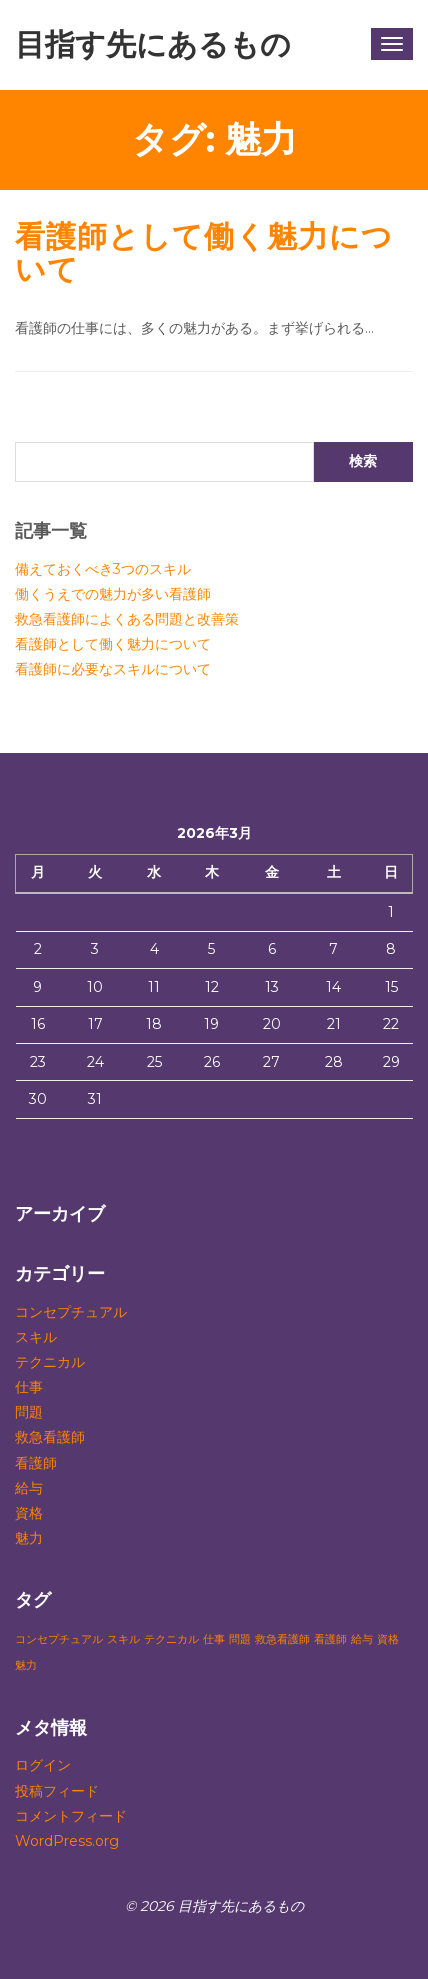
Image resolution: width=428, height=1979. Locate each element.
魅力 (29, 1538)
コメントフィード (71, 1816)
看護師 (36, 1463)
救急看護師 (50, 1437)
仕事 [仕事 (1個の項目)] (214, 1639)
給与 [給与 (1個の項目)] (362, 1639)
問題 (29, 1412)
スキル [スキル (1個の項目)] (123, 1639)
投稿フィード (57, 1791)
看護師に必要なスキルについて (113, 669)
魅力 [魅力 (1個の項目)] (26, 1665)
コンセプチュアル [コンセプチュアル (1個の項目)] (59, 1639)
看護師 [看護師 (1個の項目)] (330, 1639)
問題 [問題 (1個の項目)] (240, 1639)
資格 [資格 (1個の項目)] (388, 1639)
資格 (29, 1513)
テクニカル (50, 1362)
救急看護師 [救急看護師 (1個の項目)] (282, 1639)
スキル (36, 1337)
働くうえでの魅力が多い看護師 (113, 594)
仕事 (29, 1387)
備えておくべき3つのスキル (103, 569)
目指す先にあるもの (153, 44)
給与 (29, 1488)
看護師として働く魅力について (204, 253)
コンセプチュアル (71, 1312)
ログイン (43, 1765)
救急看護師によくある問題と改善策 (127, 619)
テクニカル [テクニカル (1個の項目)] (171, 1639)
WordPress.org (67, 1841)
